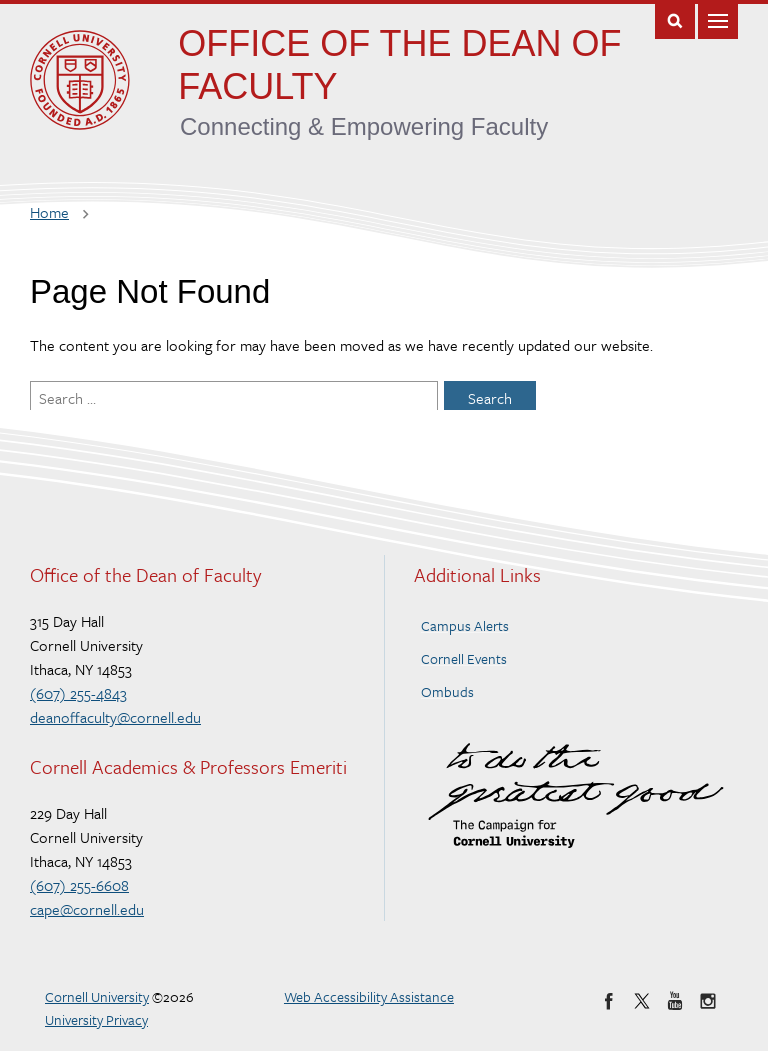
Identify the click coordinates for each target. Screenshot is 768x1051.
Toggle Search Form (675, 19)
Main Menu (718, 19)
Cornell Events (464, 658)
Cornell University (97, 996)
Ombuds (447, 691)
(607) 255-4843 (78, 693)
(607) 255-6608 (79, 885)
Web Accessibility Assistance (369, 996)
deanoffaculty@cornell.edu (115, 717)
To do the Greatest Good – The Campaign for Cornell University (576, 795)
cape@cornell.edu (87, 909)
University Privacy (96, 1019)
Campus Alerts (465, 625)
